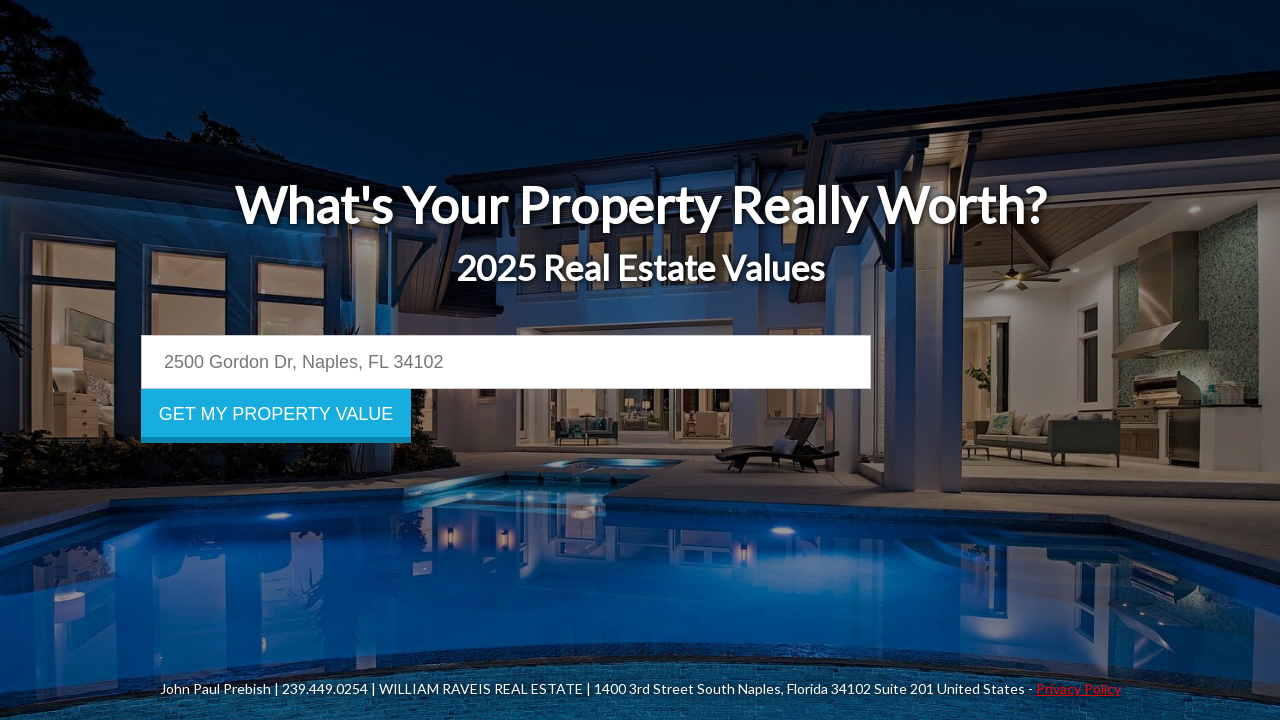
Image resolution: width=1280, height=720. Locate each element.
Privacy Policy (1078, 688)
